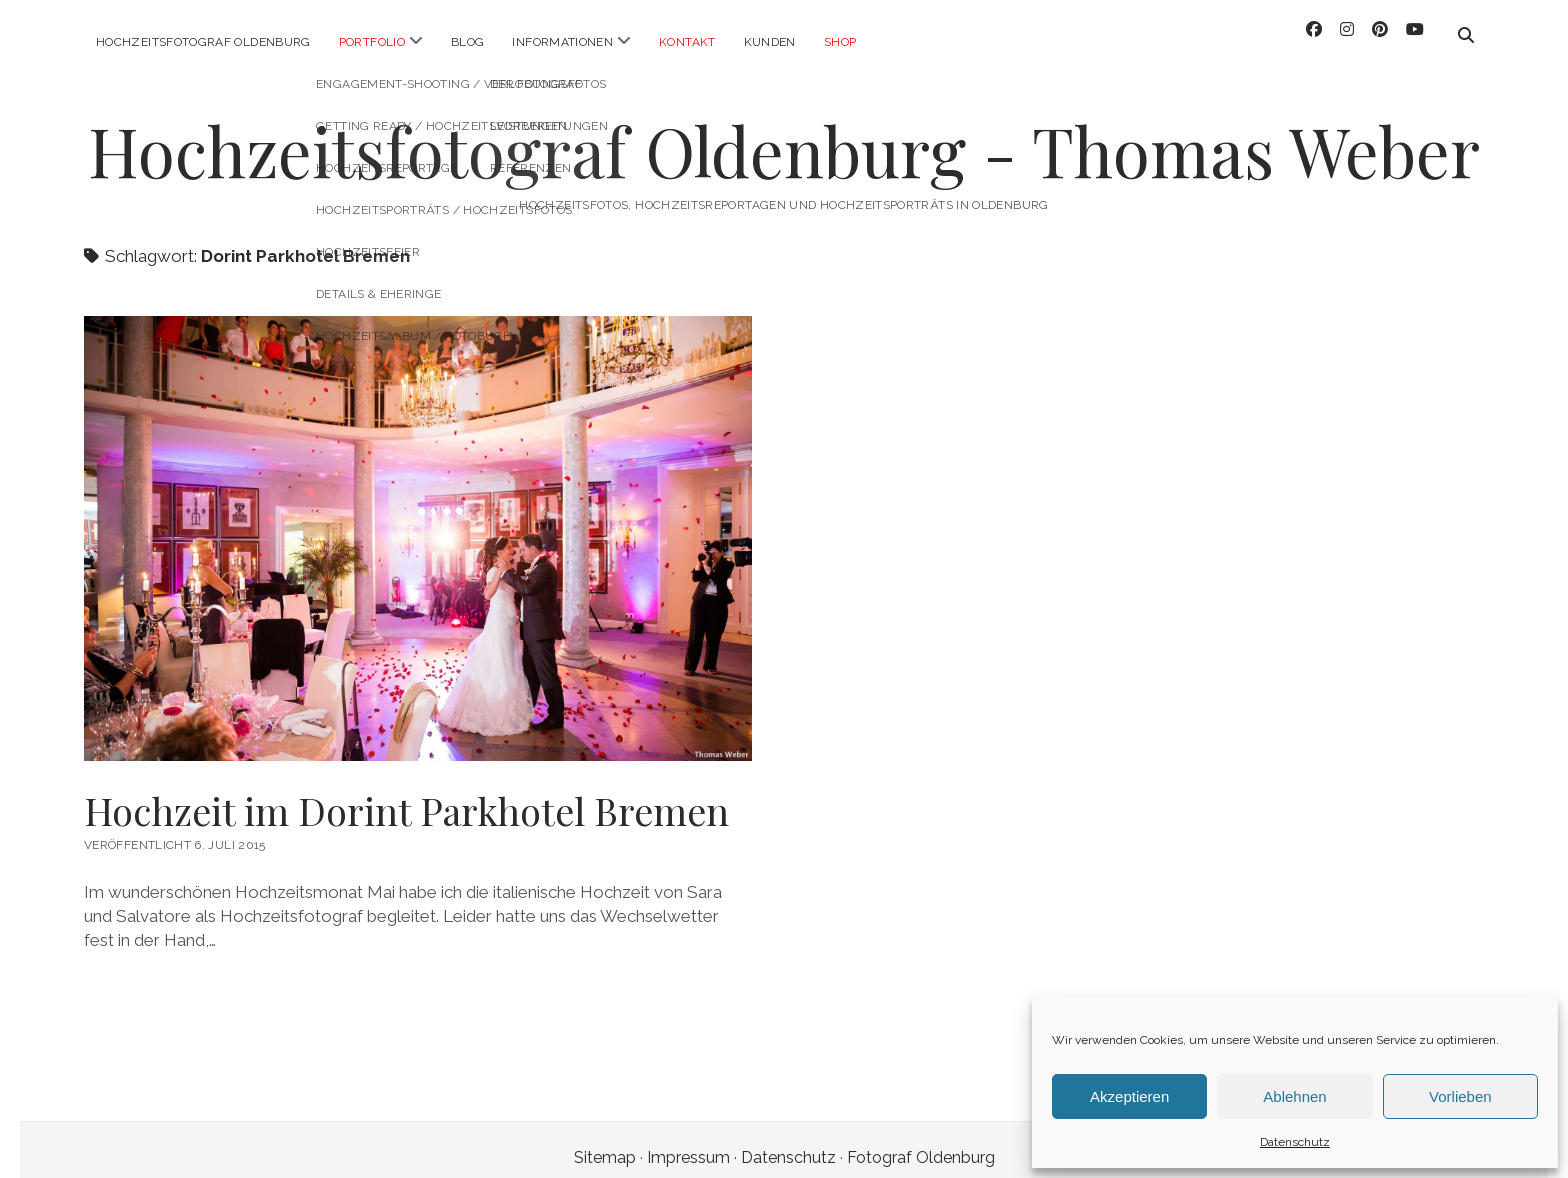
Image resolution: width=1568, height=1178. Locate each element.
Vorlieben (1460, 1096)
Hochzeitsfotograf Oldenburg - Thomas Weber (784, 134)
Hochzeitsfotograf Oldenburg (203, 42)
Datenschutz (1295, 1142)
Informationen (562, 42)
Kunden (770, 42)
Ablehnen (1294, 1096)
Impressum (688, 1141)
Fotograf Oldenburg (921, 1141)
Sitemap (605, 1141)
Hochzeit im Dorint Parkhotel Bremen (406, 794)
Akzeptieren (1129, 1096)
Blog (467, 42)
